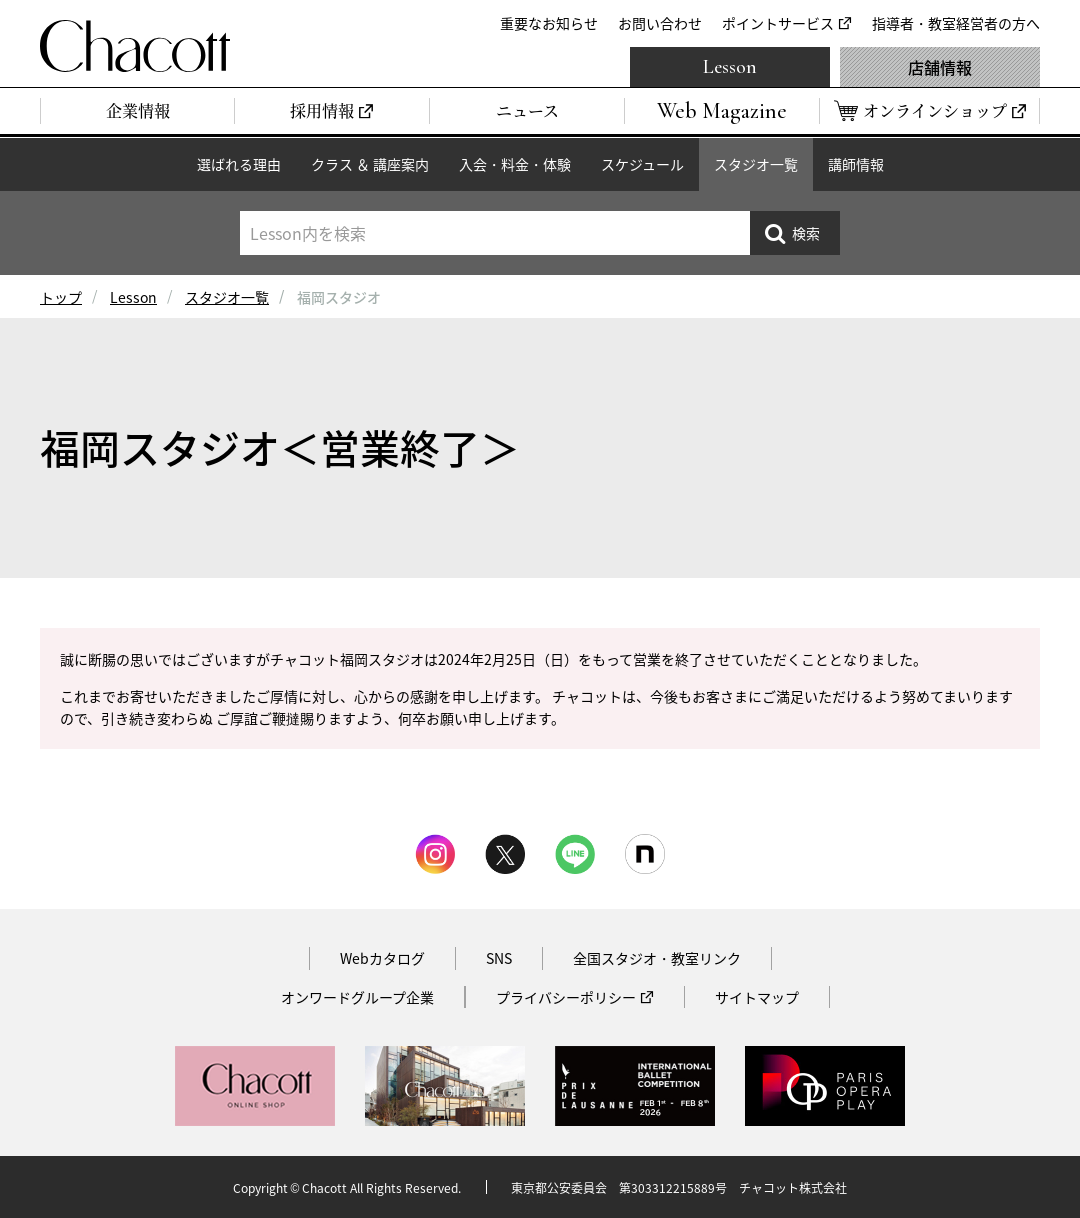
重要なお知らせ (549, 23)
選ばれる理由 (239, 164)
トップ (61, 297)
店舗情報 (940, 67)
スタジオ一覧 (756, 164)
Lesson (730, 67)
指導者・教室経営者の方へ (956, 23)
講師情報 (856, 164)
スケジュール (642, 164)
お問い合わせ (660, 23)
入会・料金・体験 (515, 164)
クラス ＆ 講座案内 (370, 164)
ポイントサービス (778, 23)
